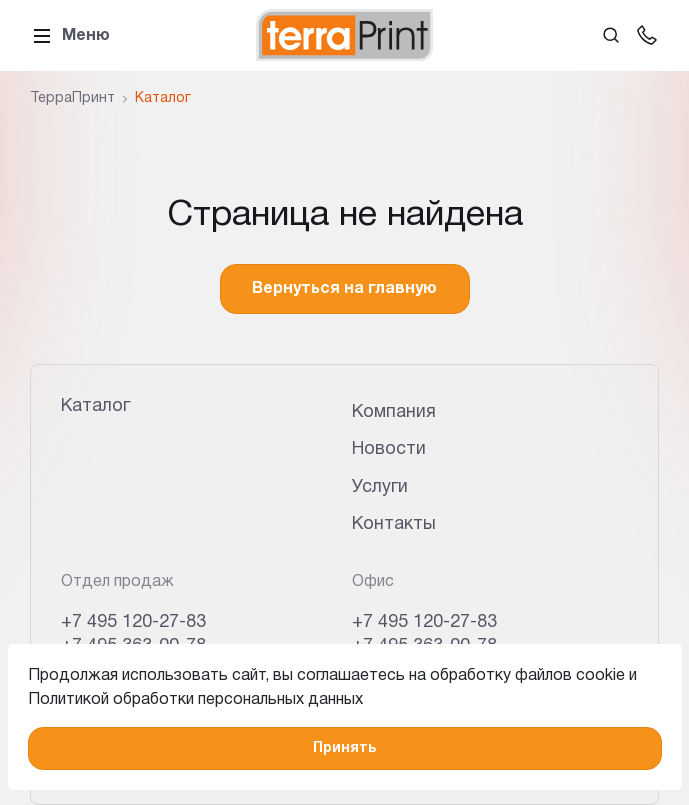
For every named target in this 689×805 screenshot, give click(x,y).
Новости (389, 449)
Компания (394, 412)
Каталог (95, 406)
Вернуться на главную (344, 289)
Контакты (394, 524)
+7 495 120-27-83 (133, 622)
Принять (344, 748)
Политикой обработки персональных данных (195, 700)
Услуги (380, 487)
